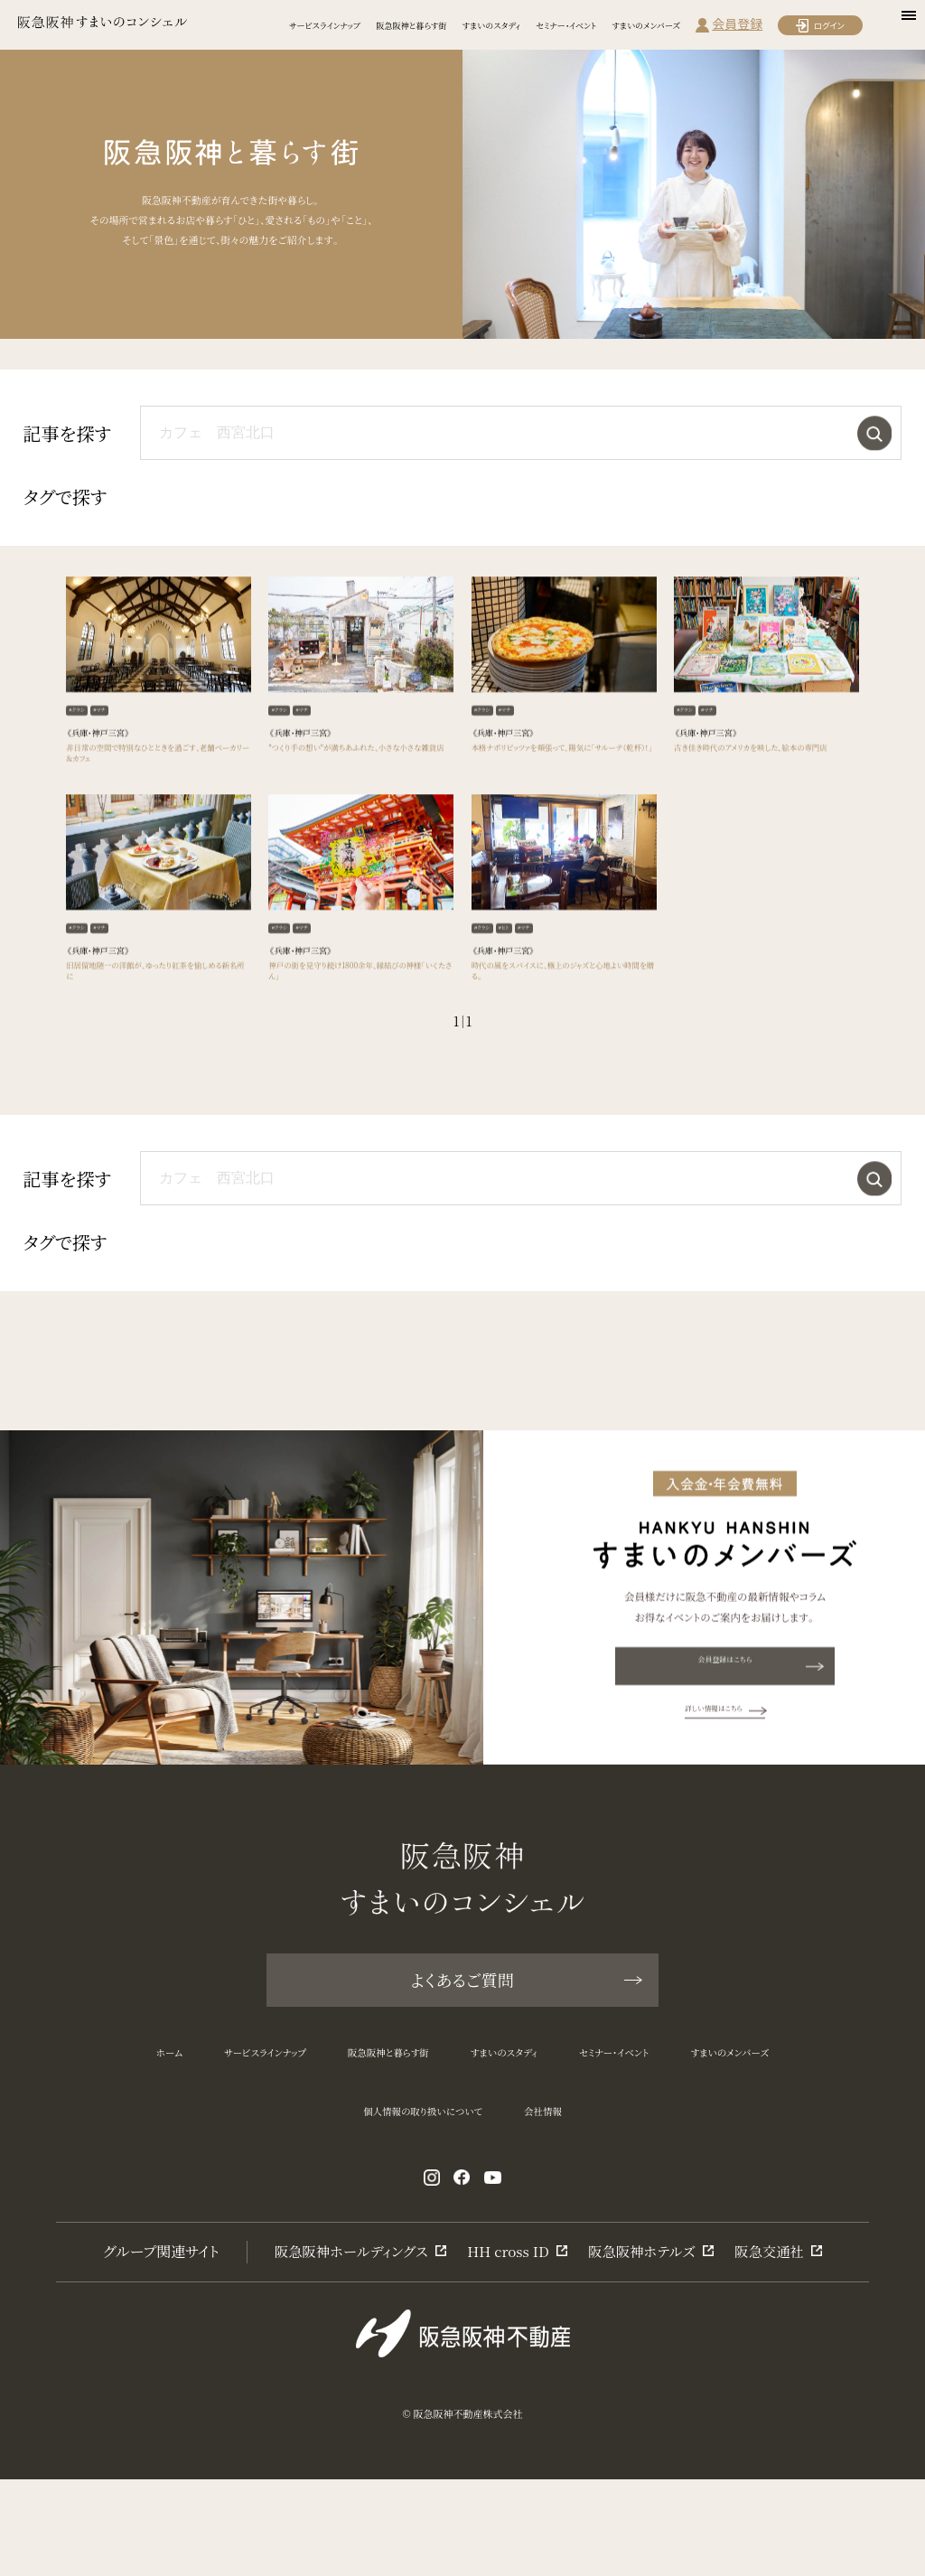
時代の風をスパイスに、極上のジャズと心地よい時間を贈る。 (561, 1043)
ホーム (69, 2128)
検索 (870, 433)
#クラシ (82, 757)
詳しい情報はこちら (724, 1799)
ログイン (829, 25)
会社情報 (574, 2194)
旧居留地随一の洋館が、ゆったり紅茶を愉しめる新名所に (158, 1043)
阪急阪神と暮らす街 (411, 25)
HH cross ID (508, 2346)
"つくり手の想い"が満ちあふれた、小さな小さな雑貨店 (357, 808)
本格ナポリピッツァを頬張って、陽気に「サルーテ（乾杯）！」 (563, 808)
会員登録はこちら (753, 1754)
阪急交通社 (777, 2346)
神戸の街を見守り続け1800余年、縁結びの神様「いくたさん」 (356, 1043)
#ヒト (519, 992)
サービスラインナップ (324, 25)
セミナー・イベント (566, 25)
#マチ (115, 757)
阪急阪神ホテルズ (646, 2346)
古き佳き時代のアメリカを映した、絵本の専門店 (762, 808)
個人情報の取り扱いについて (413, 2194)
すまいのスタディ (491, 25)
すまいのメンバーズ (646, 25)
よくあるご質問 (524, 2041)
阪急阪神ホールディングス (345, 2346)
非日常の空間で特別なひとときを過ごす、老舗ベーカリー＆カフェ (154, 808)
